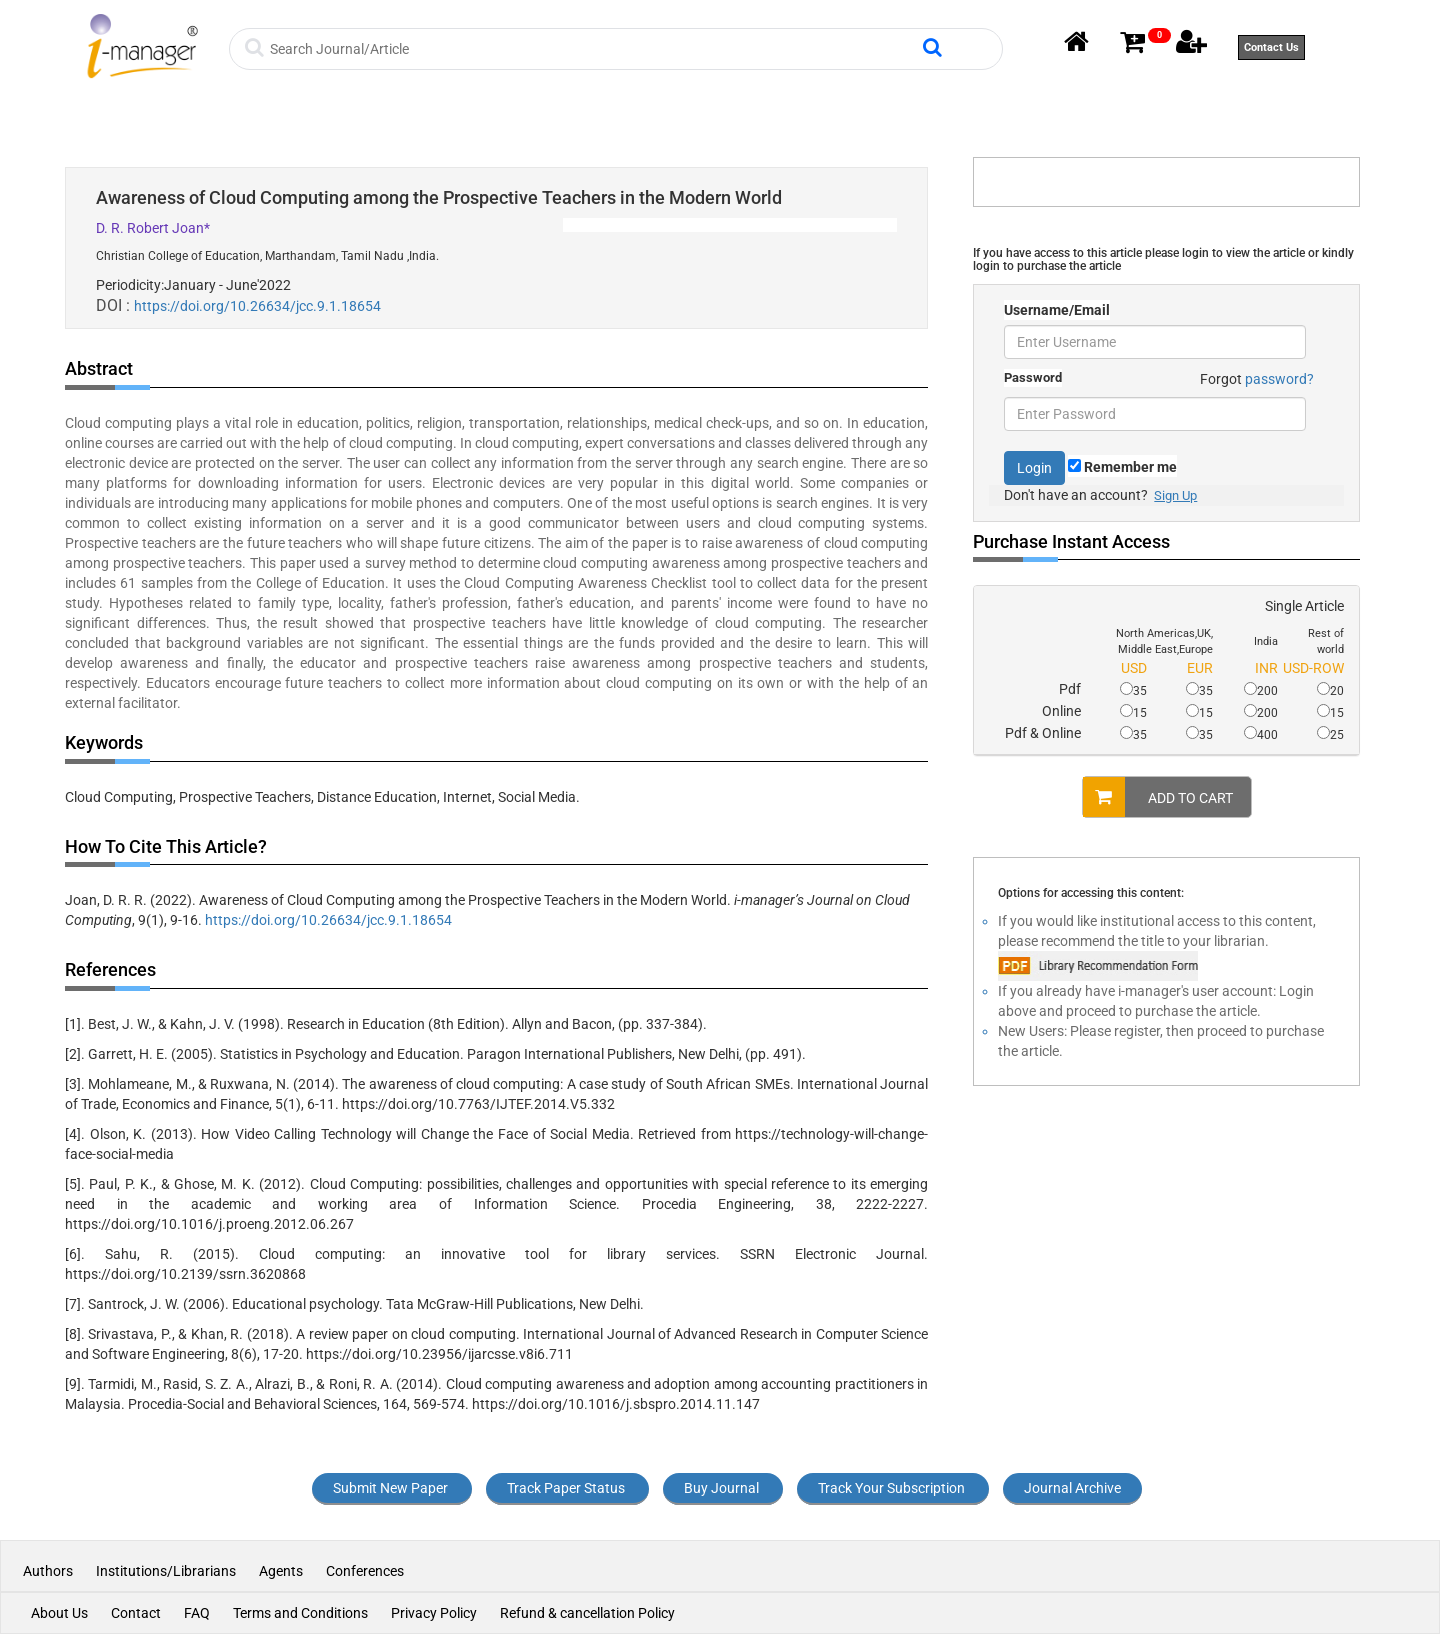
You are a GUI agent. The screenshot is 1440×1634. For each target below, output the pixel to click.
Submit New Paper (390, 1488)
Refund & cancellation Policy (587, 1613)
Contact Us (1271, 47)
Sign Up (1175, 495)
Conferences (365, 1571)
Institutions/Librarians (166, 1571)
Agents (281, 1571)
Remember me (1122, 467)
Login (1034, 468)
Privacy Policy (434, 1613)
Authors (49, 1571)
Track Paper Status (566, 1488)
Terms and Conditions (300, 1613)
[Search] (593, 49)
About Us (59, 1613)
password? (1279, 379)
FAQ (197, 1613)
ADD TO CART (1158, 797)
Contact (136, 1613)
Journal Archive (1072, 1488)
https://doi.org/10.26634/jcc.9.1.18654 (257, 306)
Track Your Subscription (891, 1488)
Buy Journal (721, 1488)
